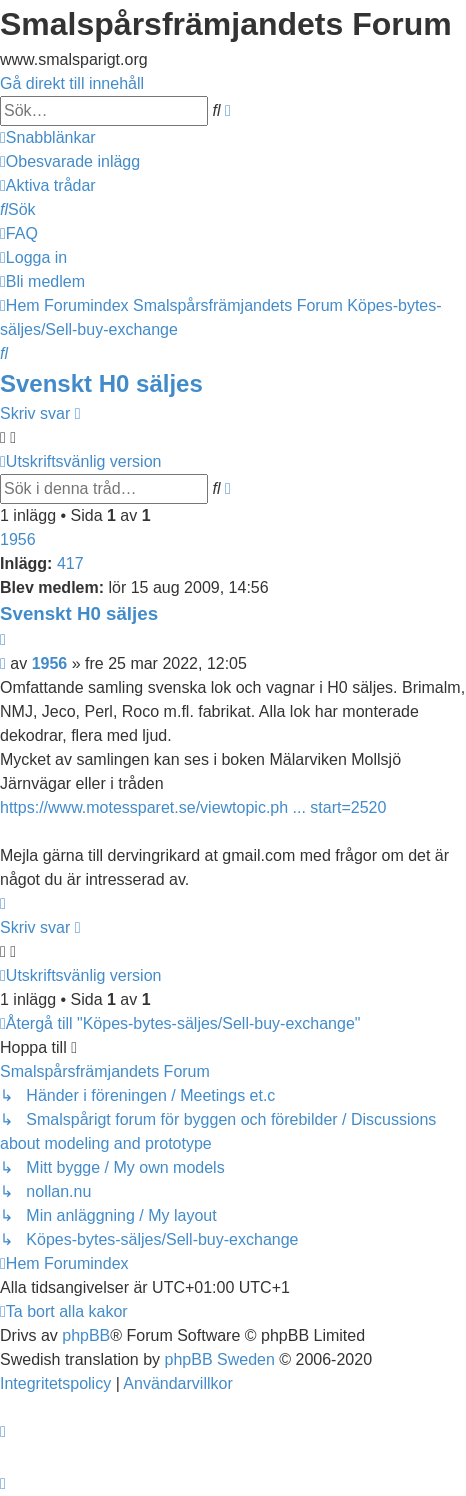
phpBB (86, 1335)
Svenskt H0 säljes (101, 383)
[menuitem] (70, 161)
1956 (18, 539)
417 (70, 563)
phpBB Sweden (220, 1359)
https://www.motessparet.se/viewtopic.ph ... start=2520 (193, 807)
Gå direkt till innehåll (72, 83)
